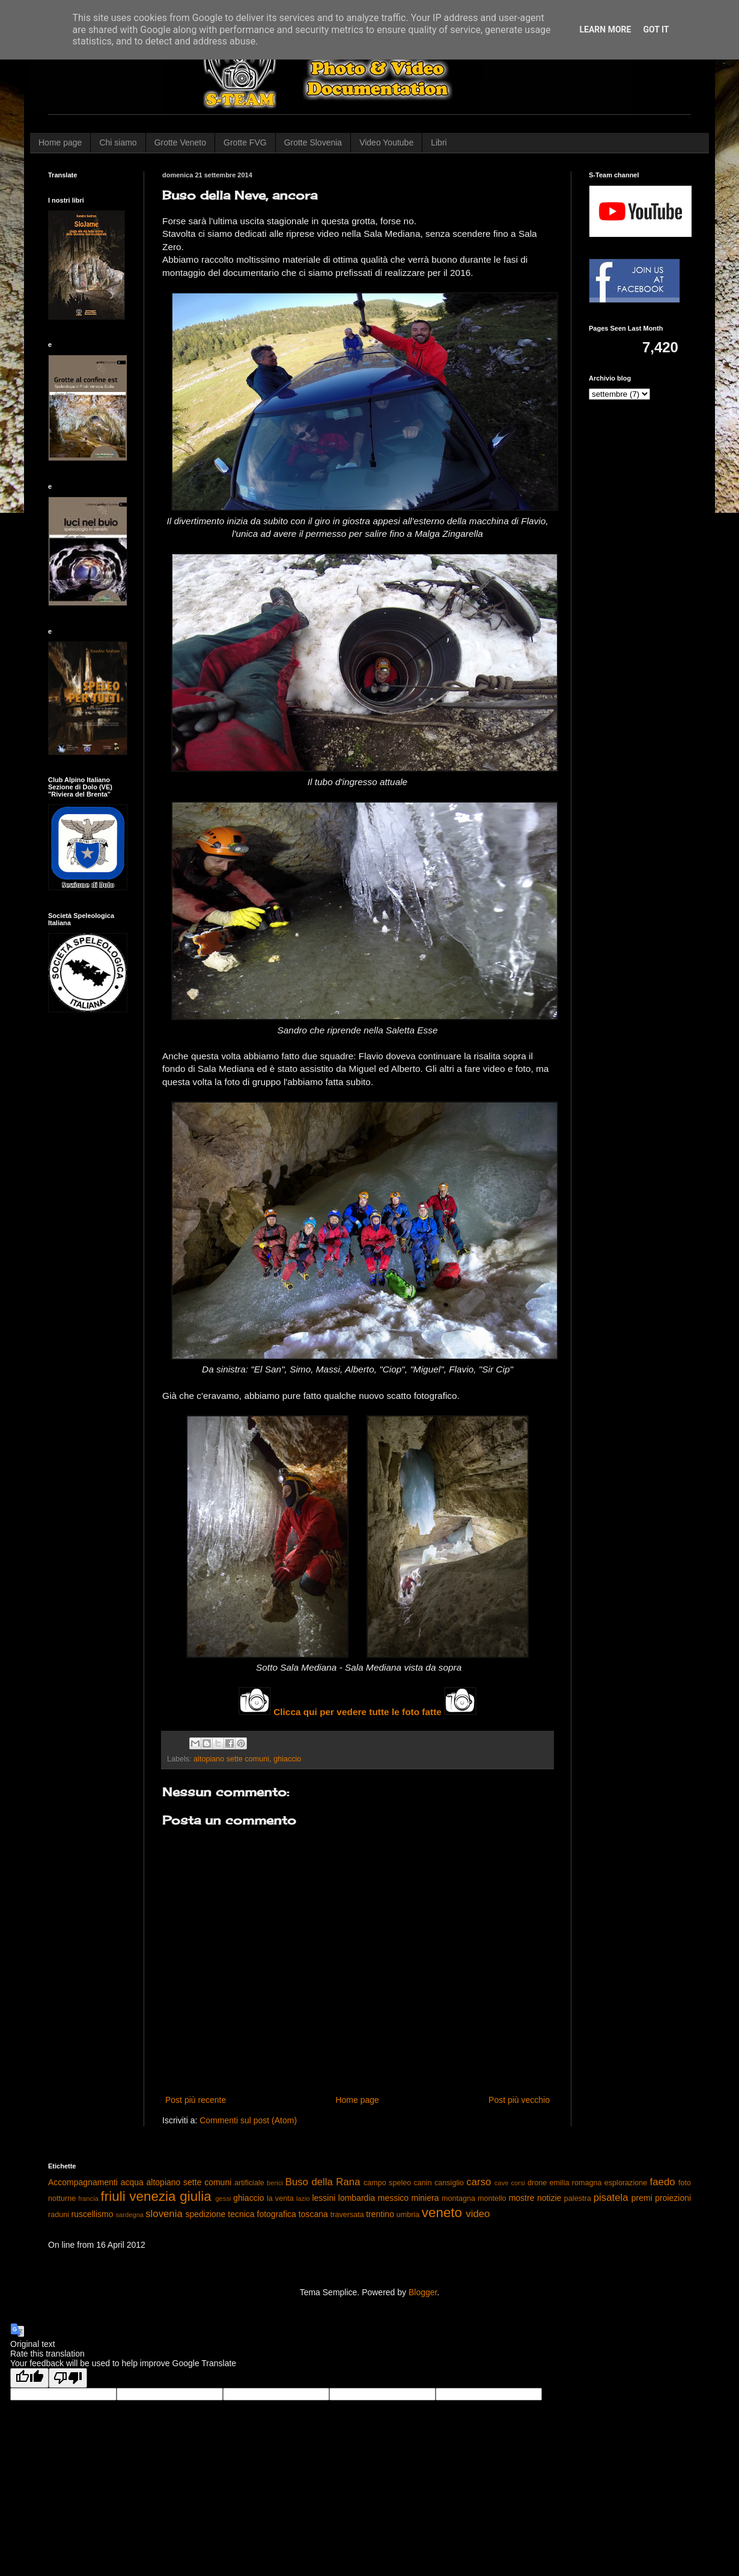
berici (275, 2182)
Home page (60, 142)
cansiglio (449, 2183)
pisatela (611, 2197)
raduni (58, 2214)
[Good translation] (29, 2378)
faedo (662, 2182)
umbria (408, 2214)
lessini (323, 2198)
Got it (656, 29)
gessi (223, 2198)
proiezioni (673, 2198)
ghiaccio (287, 1759)
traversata (347, 2214)
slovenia (164, 2214)
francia (88, 2198)
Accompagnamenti (83, 2182)
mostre (522, 2198)
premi (641, 2198)
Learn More (605, 29)
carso (478, 2182)
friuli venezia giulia (156, 2196)
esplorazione (625, 2183)
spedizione (205, 2214)
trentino (380, 2214)
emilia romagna (576, 2183)
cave (501, 2182)
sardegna (129, 2214)
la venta (280, 2198)
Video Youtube (386, 142)
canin (423, 2183)
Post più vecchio (519, 2100)
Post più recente (195, 2100)
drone (537, 2183)
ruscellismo (92, 2214)
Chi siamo (117, 142)
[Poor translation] (68, 2378)
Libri (438, 142)
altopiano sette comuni (231, 1759)
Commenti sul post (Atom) (248, 2120)
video (478, 2214)
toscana (313, 2214)
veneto (442, 2212)
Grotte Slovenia (313, 142)
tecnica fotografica (262, 2214)
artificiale (249, 2183)
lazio (303, 2198)
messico (393, 2198)
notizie (549, 2198)
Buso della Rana (322, 2182)
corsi (518, 2182)
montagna (458, 2198)
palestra (577, 2198)
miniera (425, 2198)
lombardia (356, 2198)
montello (492, 2198)
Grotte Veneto (180, 142)
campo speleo (387, 2183)
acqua (132, 2182)
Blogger (423, 2292)
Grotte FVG (245, 142)
